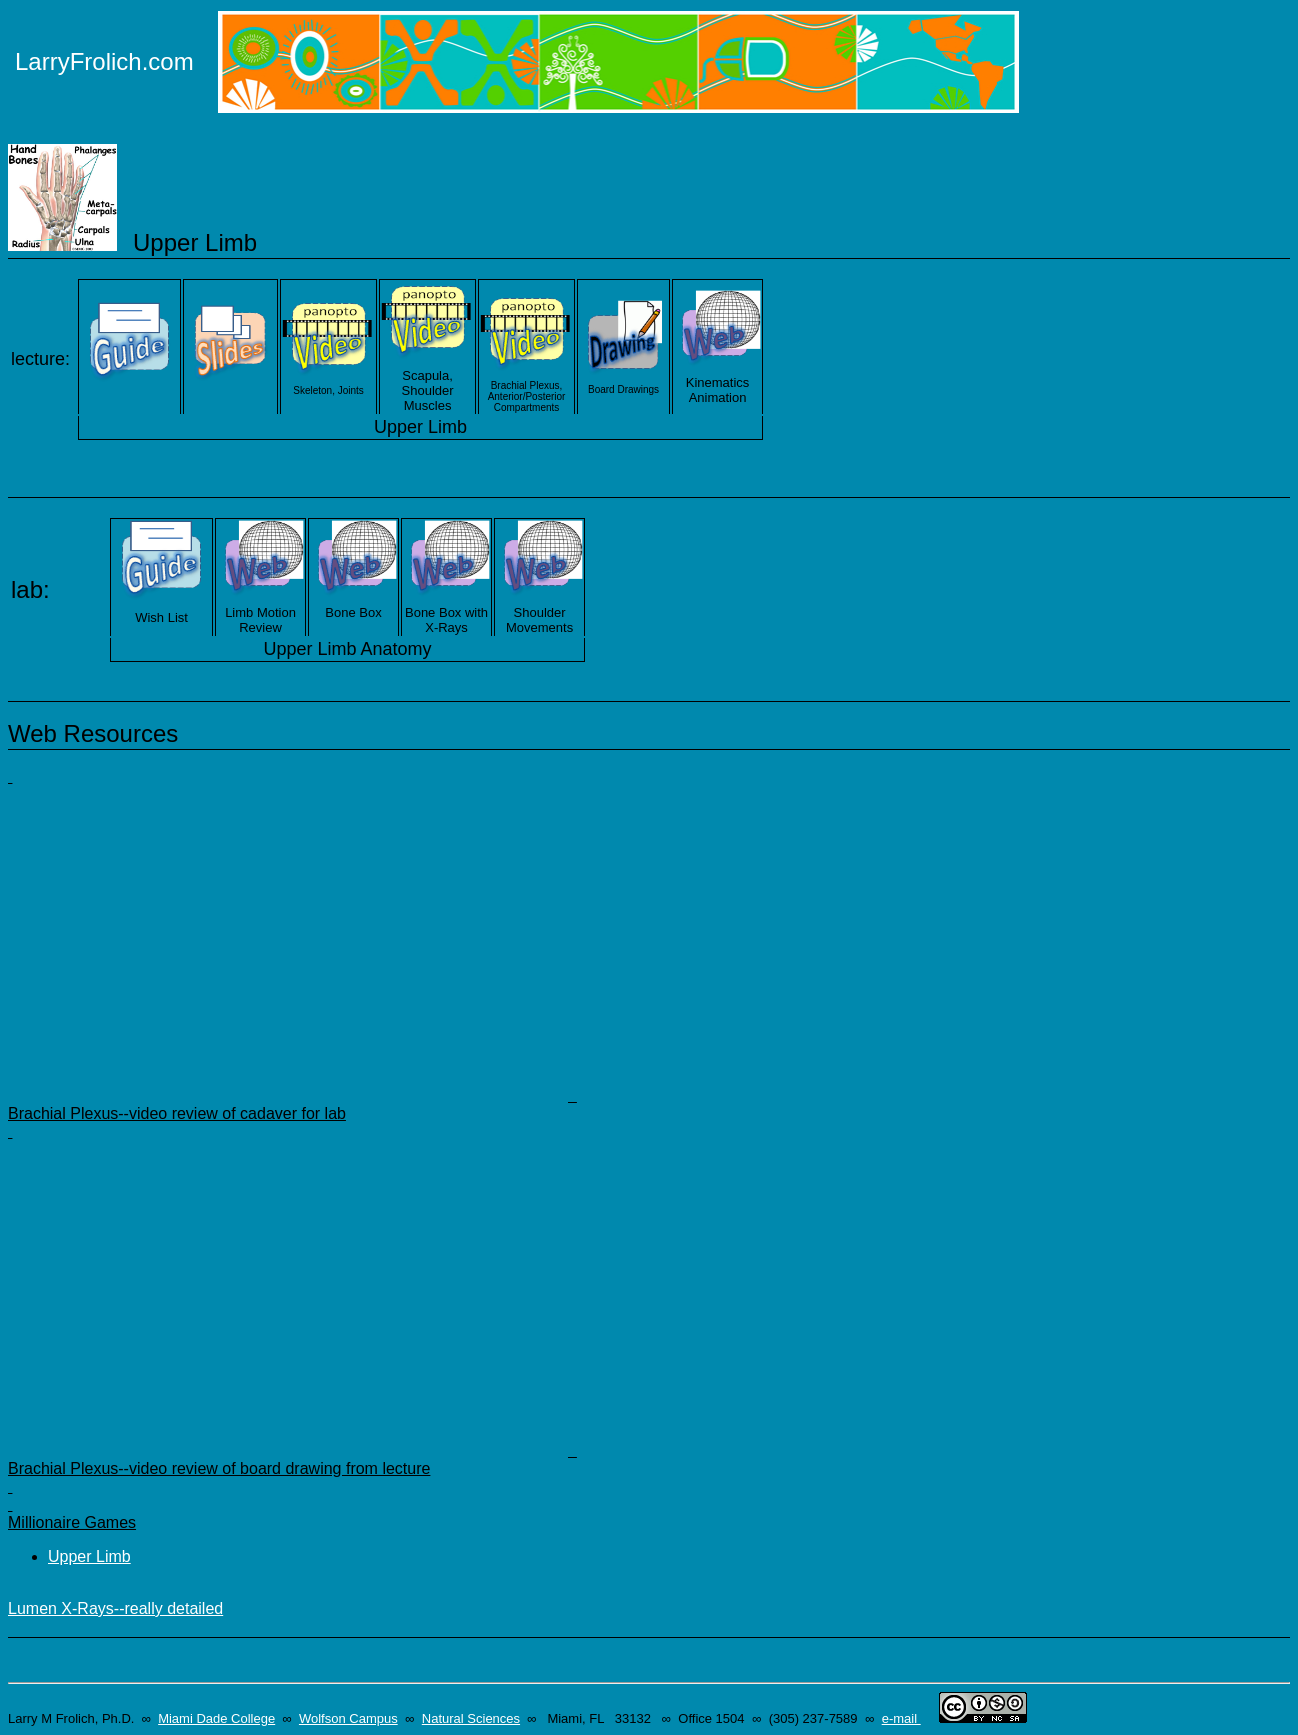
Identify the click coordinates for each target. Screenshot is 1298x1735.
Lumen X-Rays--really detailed (115, 1608)
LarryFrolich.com (104, 61)
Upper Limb (89, 1556)
